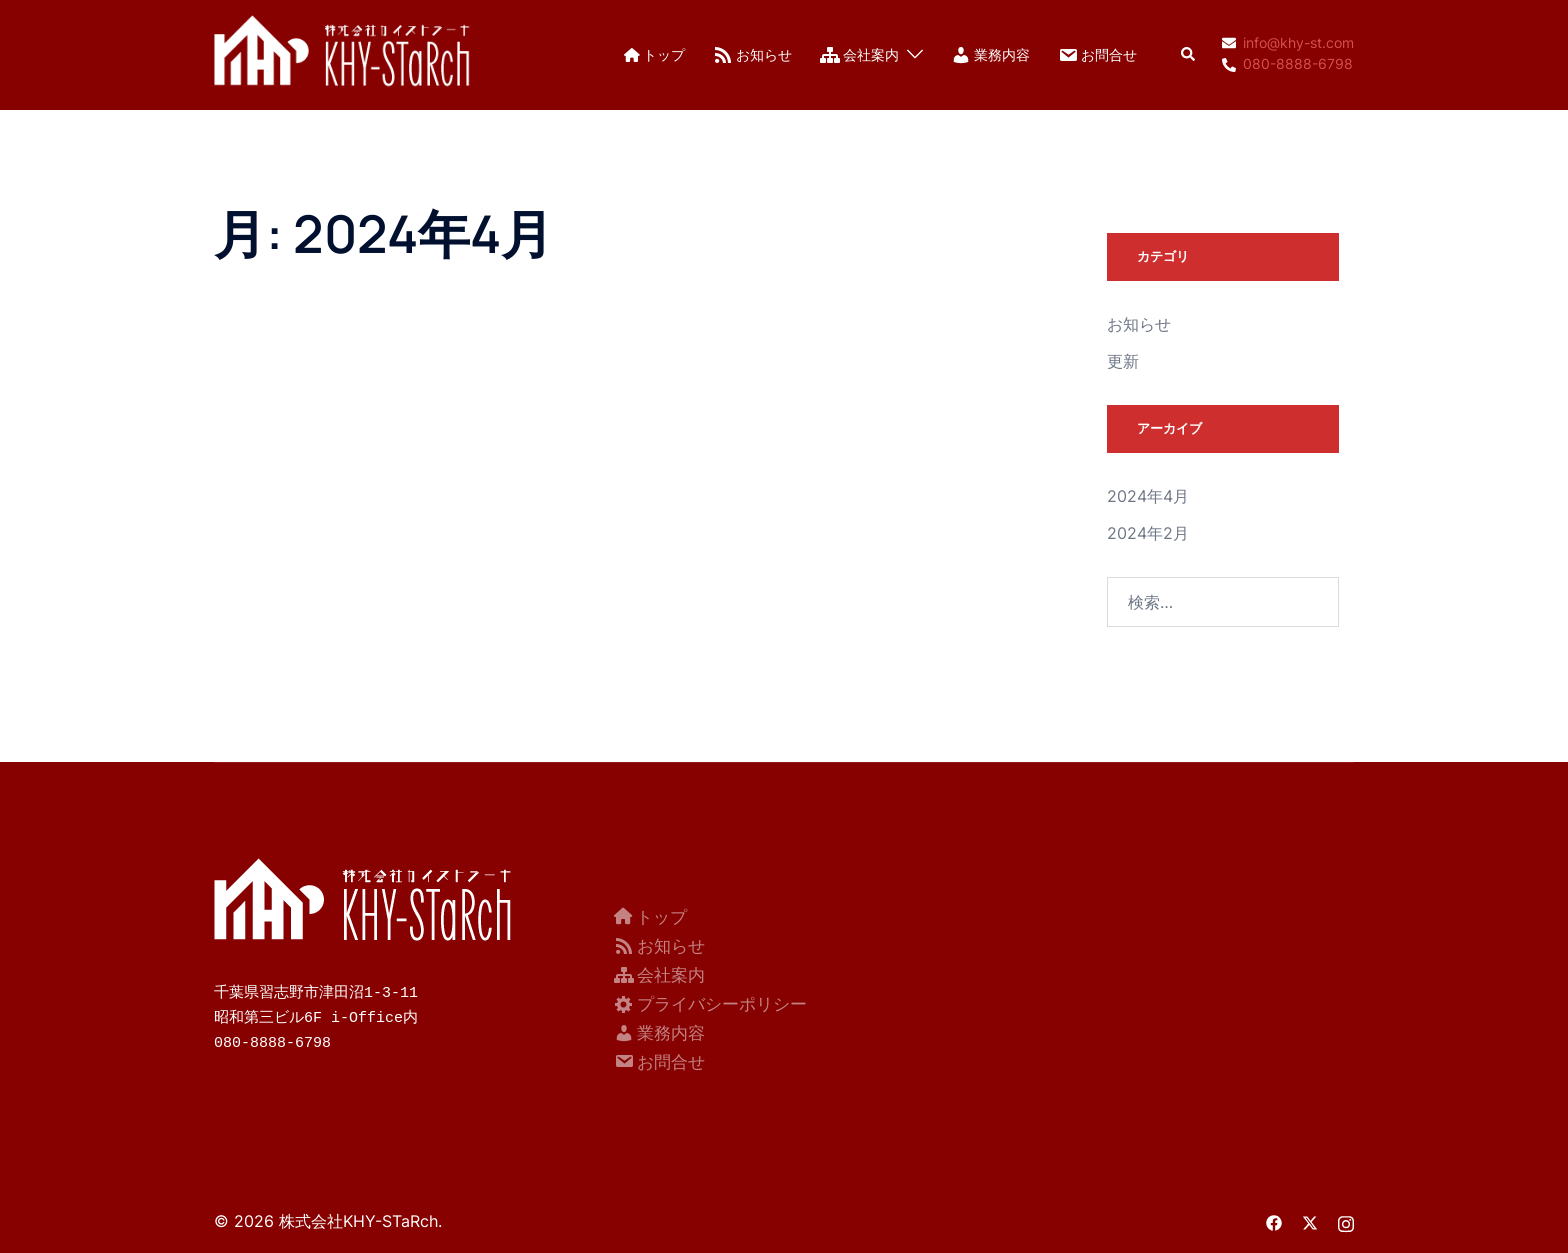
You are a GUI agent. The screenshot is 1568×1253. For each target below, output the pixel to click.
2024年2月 (1148, 533)
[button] (1189, 55)
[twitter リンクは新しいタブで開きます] (1310, 1219)
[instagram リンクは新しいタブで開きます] (1346, 1219)
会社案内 (859, 55)
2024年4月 (1148, 496)
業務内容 (990, 55)
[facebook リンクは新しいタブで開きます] (1274, 1219)
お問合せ (1097, 55)
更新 (1123, 361)
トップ (654, 54)
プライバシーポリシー (710, 1002)
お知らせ (752, 55)
